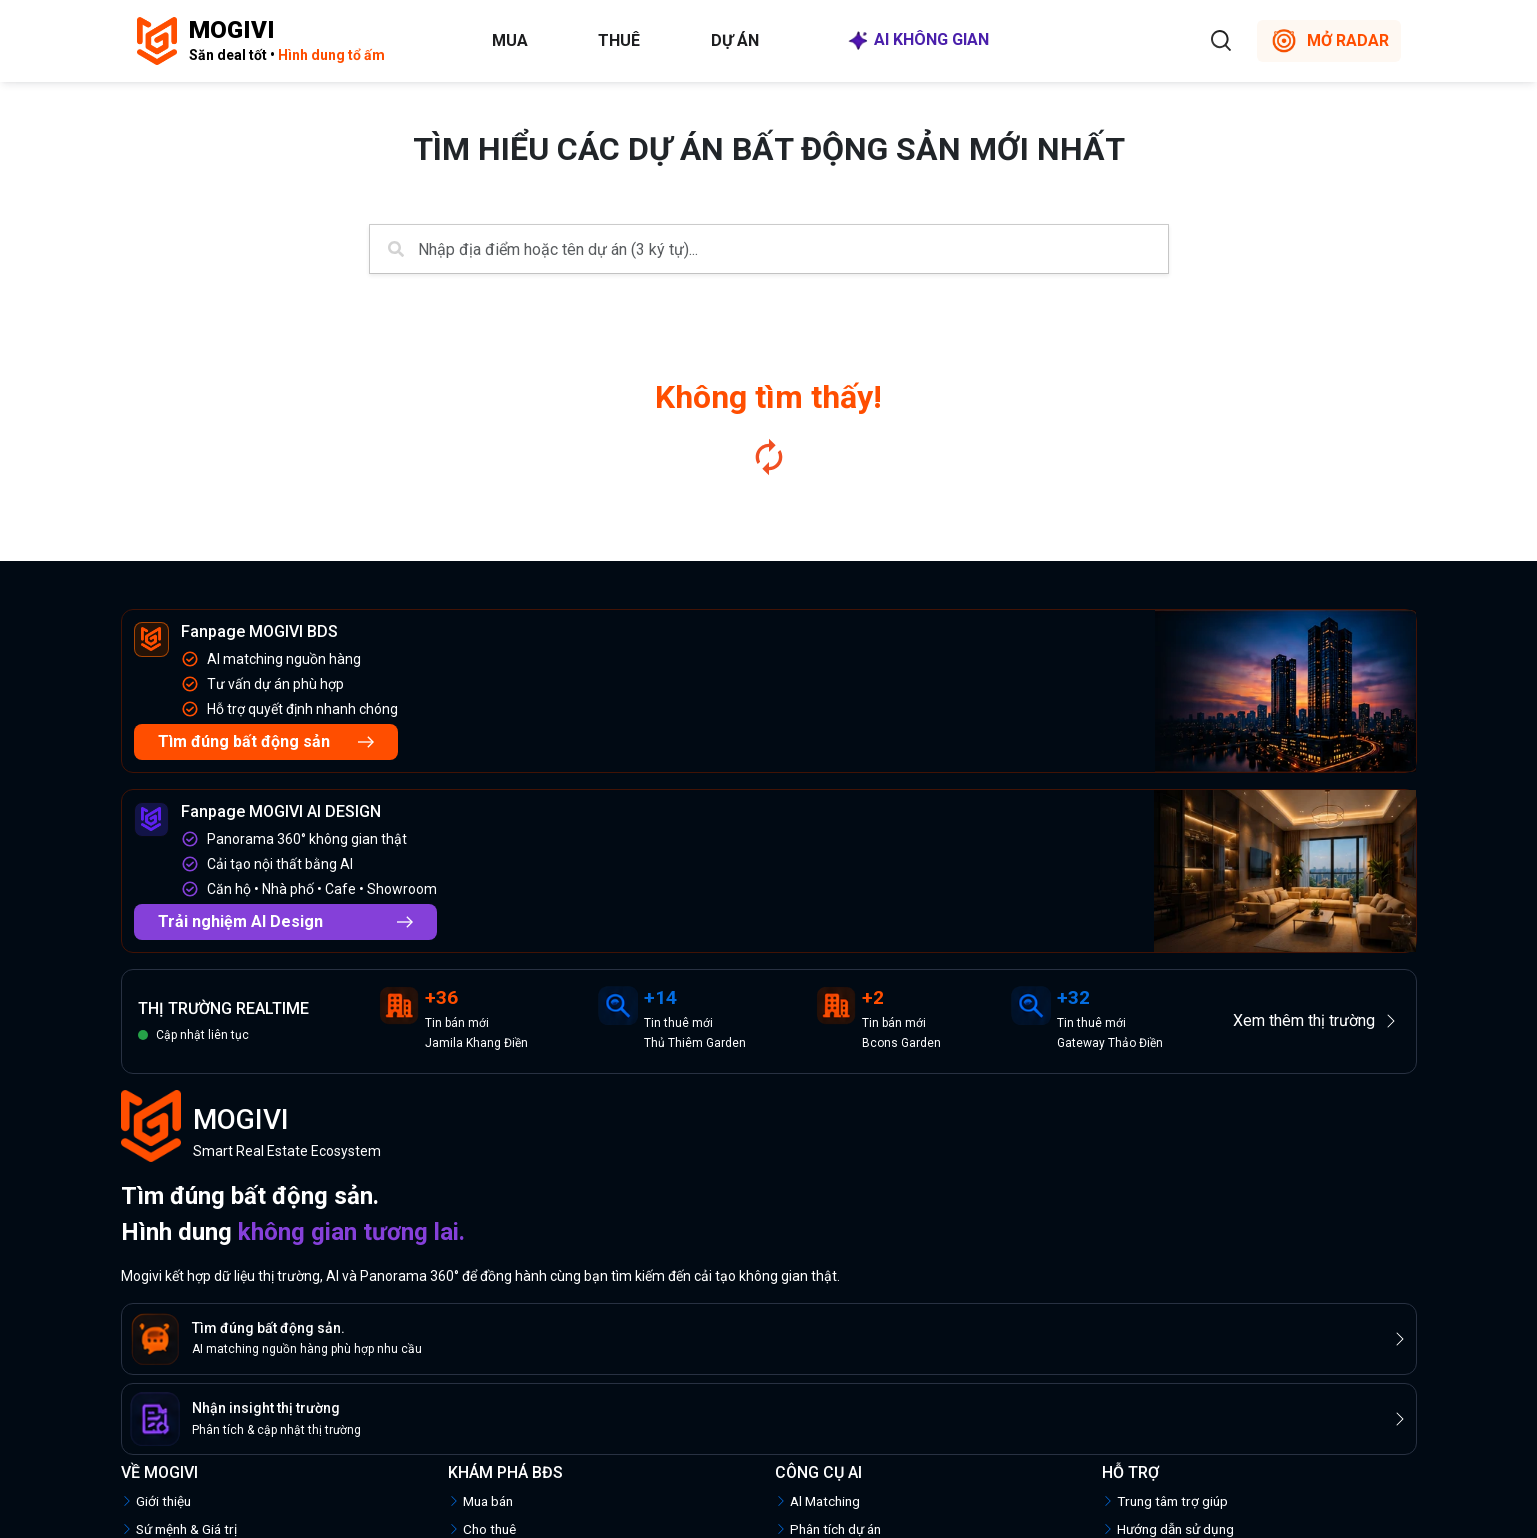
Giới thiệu (156, 1501)
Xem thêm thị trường (1316, 1020)
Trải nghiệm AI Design (285, 921)
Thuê (619, 40)
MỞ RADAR (1329, 41)
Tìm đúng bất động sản (266, 741)
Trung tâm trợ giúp (1165, 1501)
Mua (510, 40)
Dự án (735, 40)
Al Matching (817, 1501)
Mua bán (480, 1501)
